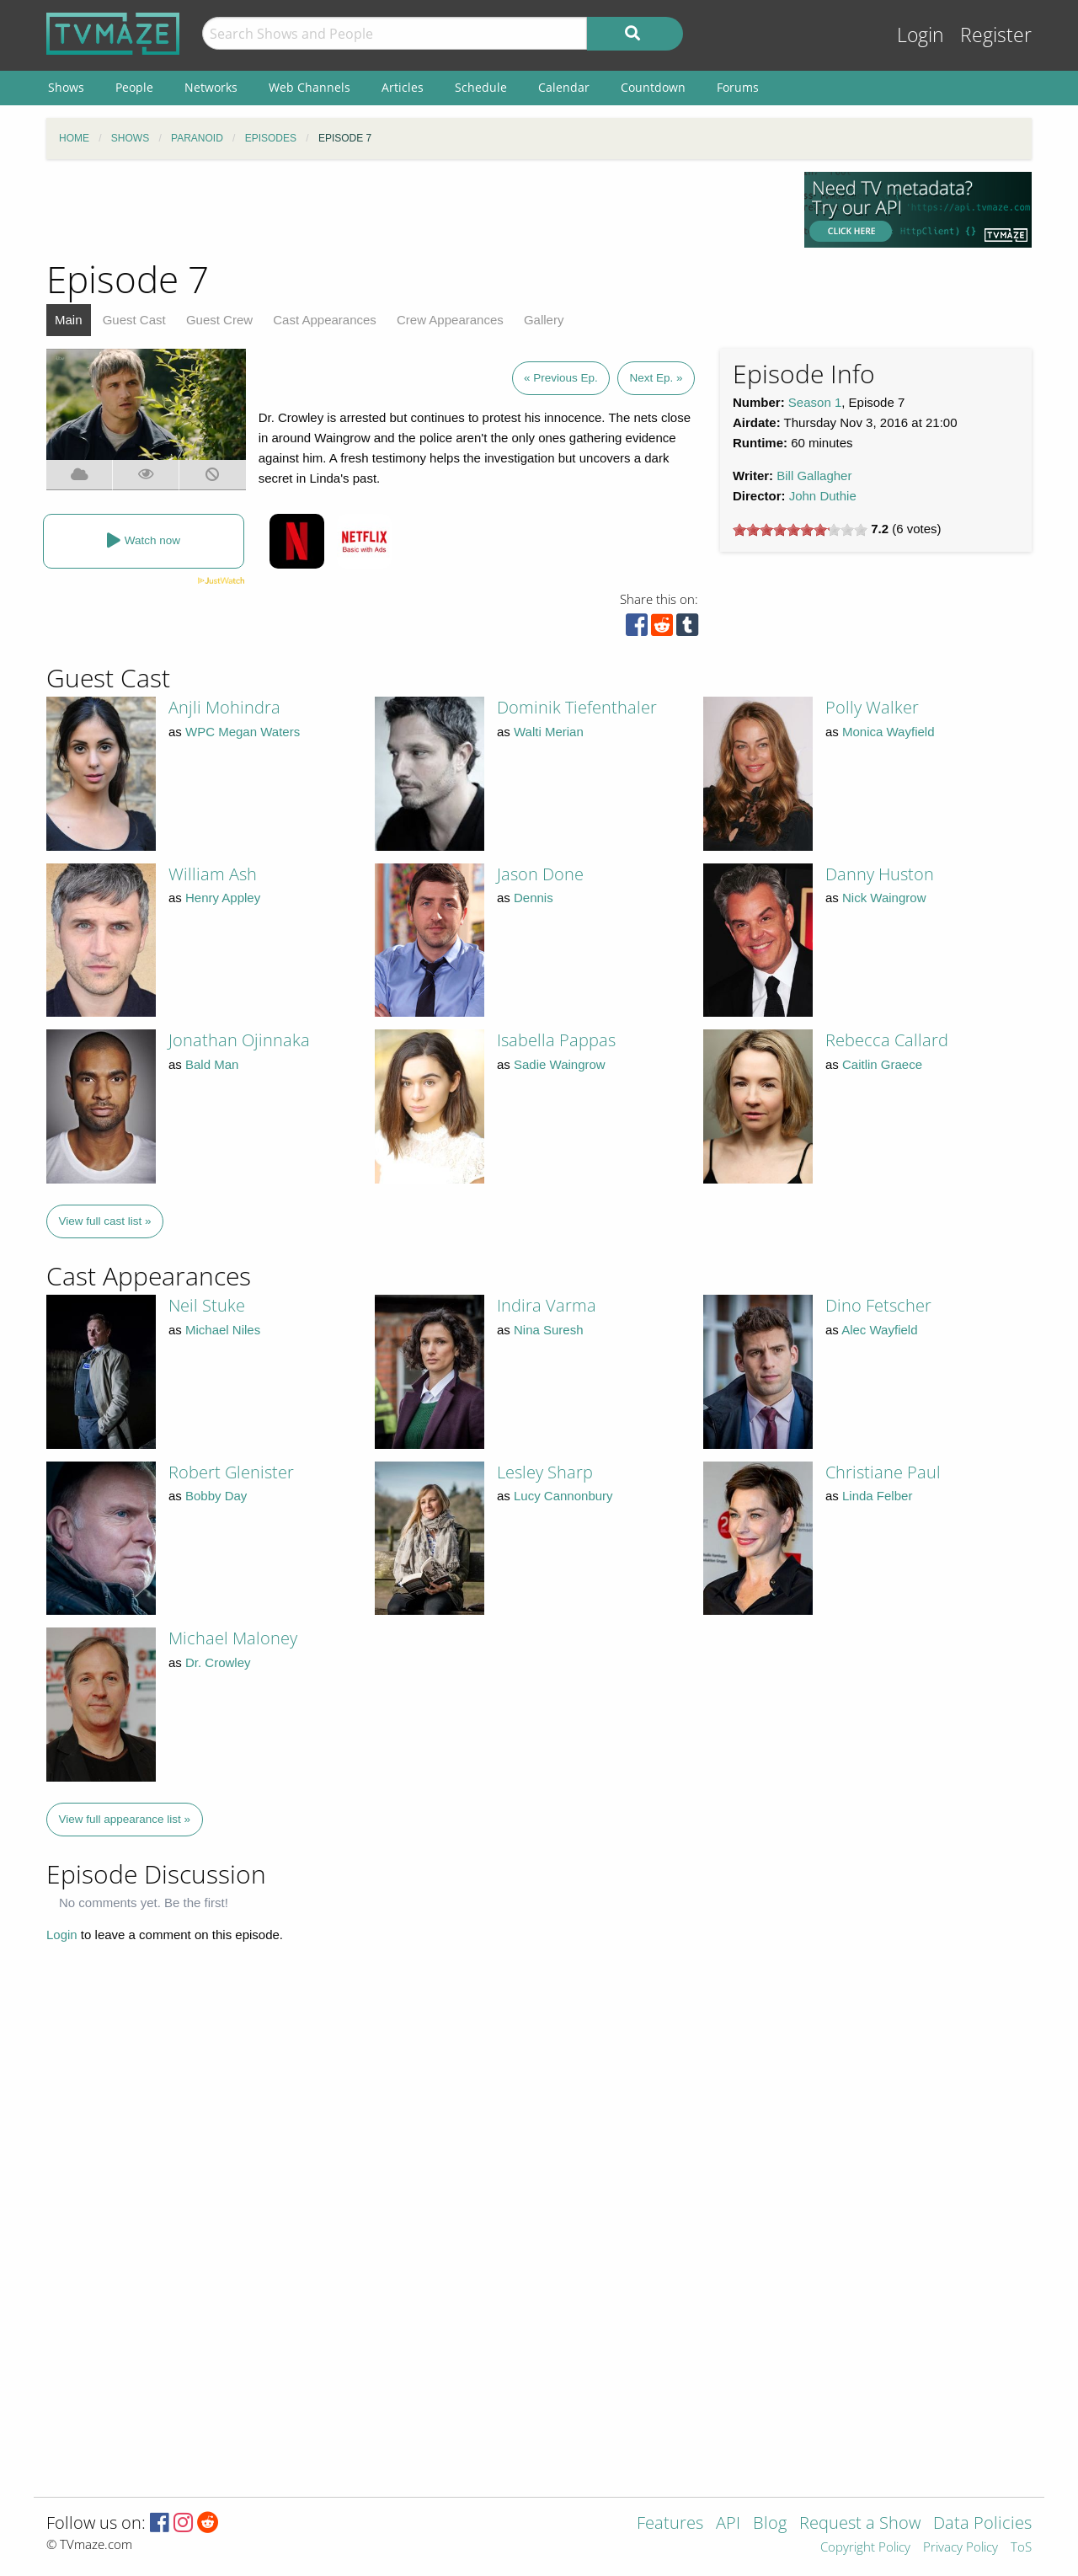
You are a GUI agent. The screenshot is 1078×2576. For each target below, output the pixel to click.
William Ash (212, 874)
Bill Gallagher (813, 475)
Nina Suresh (549, 1330)
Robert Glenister (231, 1472)
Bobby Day (216, 1495)
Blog (770, 2524)
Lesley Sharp (545, 1472)
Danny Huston (879, 874)
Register (996, 35)
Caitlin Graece (882, 1064)
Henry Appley (222, 897)
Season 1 (814, 402)
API (728, 2524)
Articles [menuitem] (403, 87)
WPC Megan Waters (242, 731)
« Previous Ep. (561, 377)
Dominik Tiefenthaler (577, 707)
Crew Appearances (450, 320)
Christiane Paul (883, 1472)
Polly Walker (872, 707)
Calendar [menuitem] (564, 87)
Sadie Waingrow (560, 1064)
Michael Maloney (232, 1638)
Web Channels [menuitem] (309, 87)
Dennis (533, 897)
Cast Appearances (324, 320)
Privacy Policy (960, 2548)
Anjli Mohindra (224, 707)
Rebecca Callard (886, 1040)
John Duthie (823, 496)
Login (920, 35)
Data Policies (982, 2524)
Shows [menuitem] (66, 87)
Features (670, 2524)
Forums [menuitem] (738, 87)
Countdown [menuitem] (653, 87)
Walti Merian (549, 731)
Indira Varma (546, 1305)
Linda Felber (877, 1495)
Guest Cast (134, 320)
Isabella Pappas (556, 1040)
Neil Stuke (206, 1305)
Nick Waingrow (884, 897)
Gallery (544, 320)
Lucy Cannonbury (563, 1495)
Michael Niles (222, 1330)
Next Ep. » (655, 377)
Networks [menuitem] (210, 87)
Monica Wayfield (888, 731)
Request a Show (860, 2524)
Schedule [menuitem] (481, 87)
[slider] (800, 530)
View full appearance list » (125, 1819)
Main (69, 320)
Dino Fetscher (878, 1305)
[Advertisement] (412, 210)
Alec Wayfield (879, 1330)
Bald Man (211, 1064)
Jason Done (540, 874)
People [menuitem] (134, 87)
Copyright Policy (865, 2548)
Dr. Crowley (218, 1662)
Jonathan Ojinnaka (239, 1040)
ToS (1021, 2548)
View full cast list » (105, 1221)
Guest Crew (219, 320)
